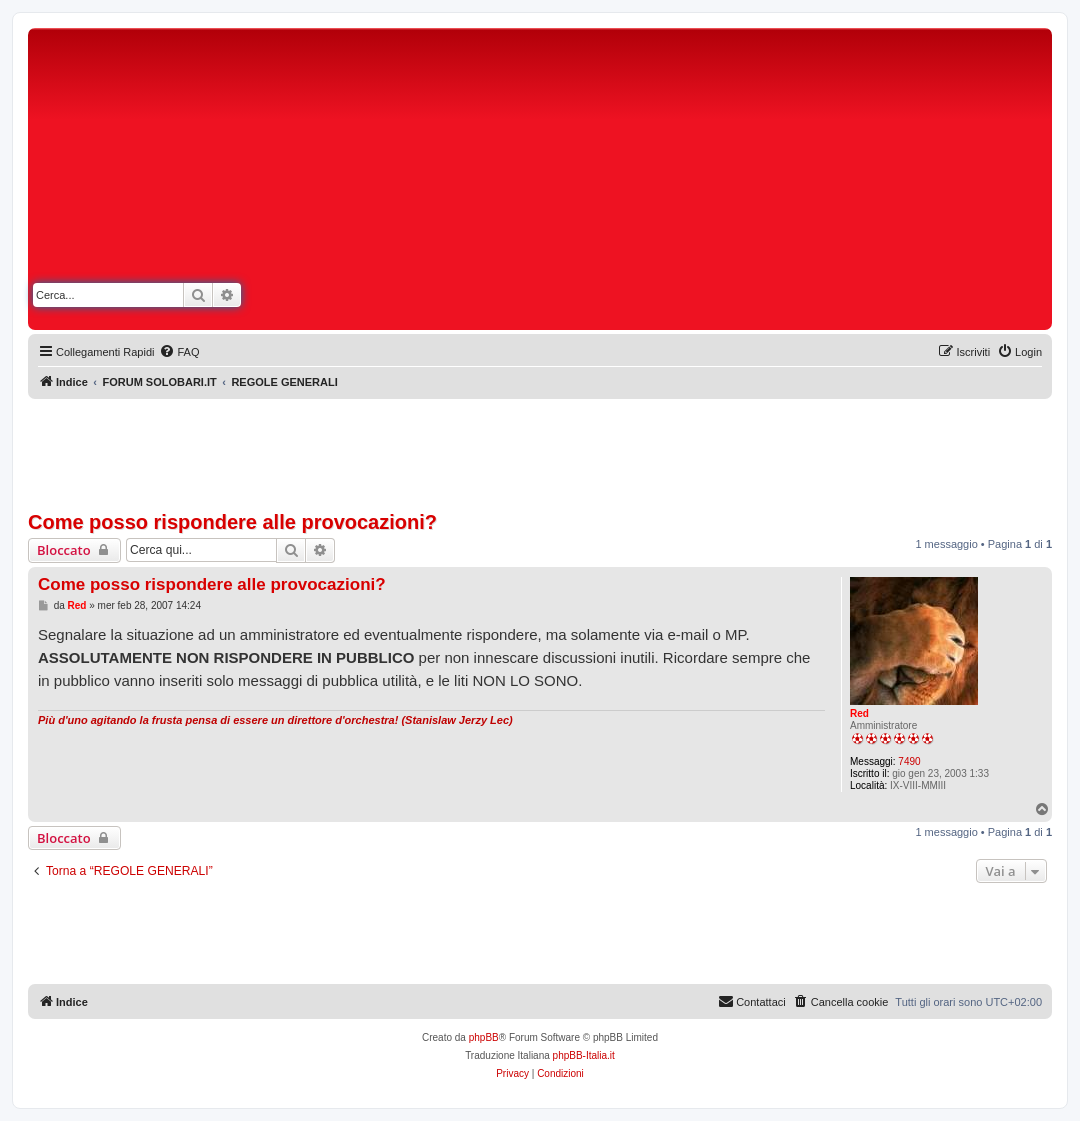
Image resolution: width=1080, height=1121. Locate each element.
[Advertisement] (718, 183)
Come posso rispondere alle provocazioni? (232, 522)
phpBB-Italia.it (584, 1055)
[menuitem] (179, 352)
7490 (909, 761)
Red (859, 713)
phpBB (484, 1037)
